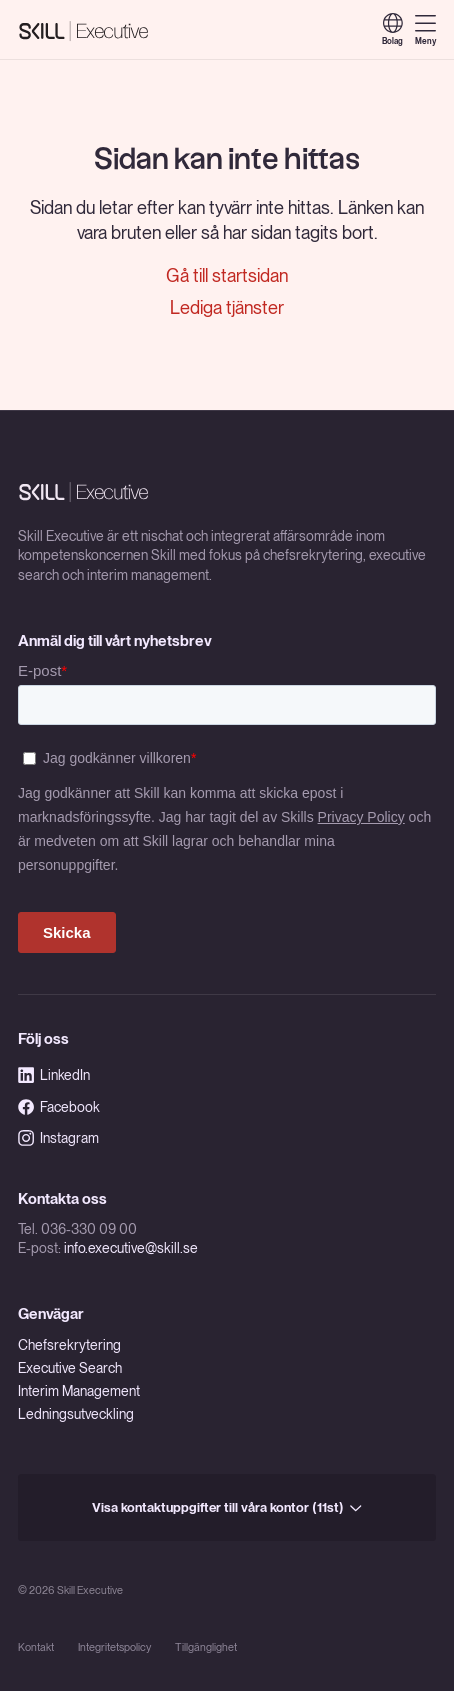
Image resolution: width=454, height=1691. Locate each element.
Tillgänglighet (206, 1647)
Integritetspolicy (114, 1647)
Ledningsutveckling (76, 1414)
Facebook (59, 1107)
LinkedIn (54, 1075)
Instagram (58, 1138)
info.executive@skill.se (131, 1248)
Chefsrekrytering (69, 1345)
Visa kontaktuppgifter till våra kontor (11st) (227, 1507)
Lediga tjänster (227, 307)
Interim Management (79, 1391)
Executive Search (70, 1368)
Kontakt (36, 1647)
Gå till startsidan (227, 275)
